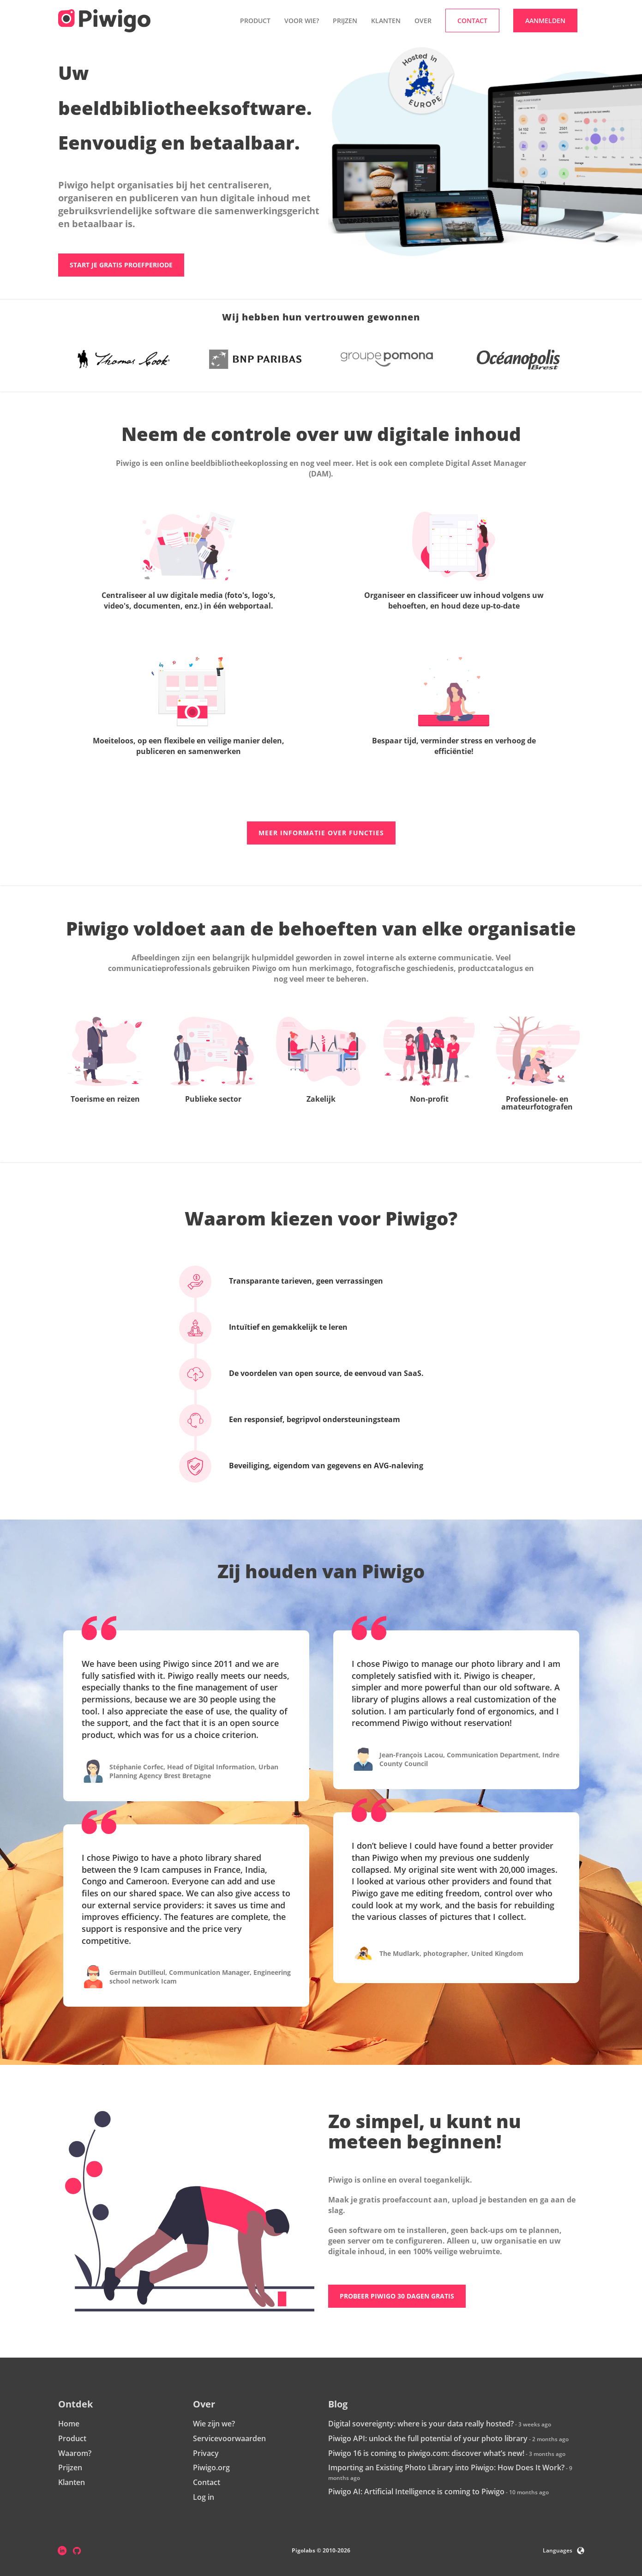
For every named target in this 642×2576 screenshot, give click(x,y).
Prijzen (345, 20)
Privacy (206, 2453)
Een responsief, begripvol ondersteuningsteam (298, 1420)
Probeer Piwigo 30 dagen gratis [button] (397, 2296)
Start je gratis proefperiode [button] (121, 265)
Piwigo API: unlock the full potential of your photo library (428, 2439)
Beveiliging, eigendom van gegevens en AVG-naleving (310, 1466)
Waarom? (74, 2453)
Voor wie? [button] (301, 20)
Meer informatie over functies (321, 833)
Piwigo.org (211, 2468)
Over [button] (423, 20)
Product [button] (255, 20)
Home (68, 2424)
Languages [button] (563, 2551)
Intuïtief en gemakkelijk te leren (272, 1327)
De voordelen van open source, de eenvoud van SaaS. (310, 1374)
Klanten (386, 20)
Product (72, 2439)
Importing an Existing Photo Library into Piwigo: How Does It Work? (446, 2468)
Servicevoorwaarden (229, 2439)
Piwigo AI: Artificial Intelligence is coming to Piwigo (416, 2492)
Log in (203, 2497)
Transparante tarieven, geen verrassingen (290, 1281)
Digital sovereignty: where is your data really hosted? (421, 2424)
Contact (206, 2483)
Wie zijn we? (214, 2424)
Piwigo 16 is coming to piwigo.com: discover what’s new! (426, 2453)
